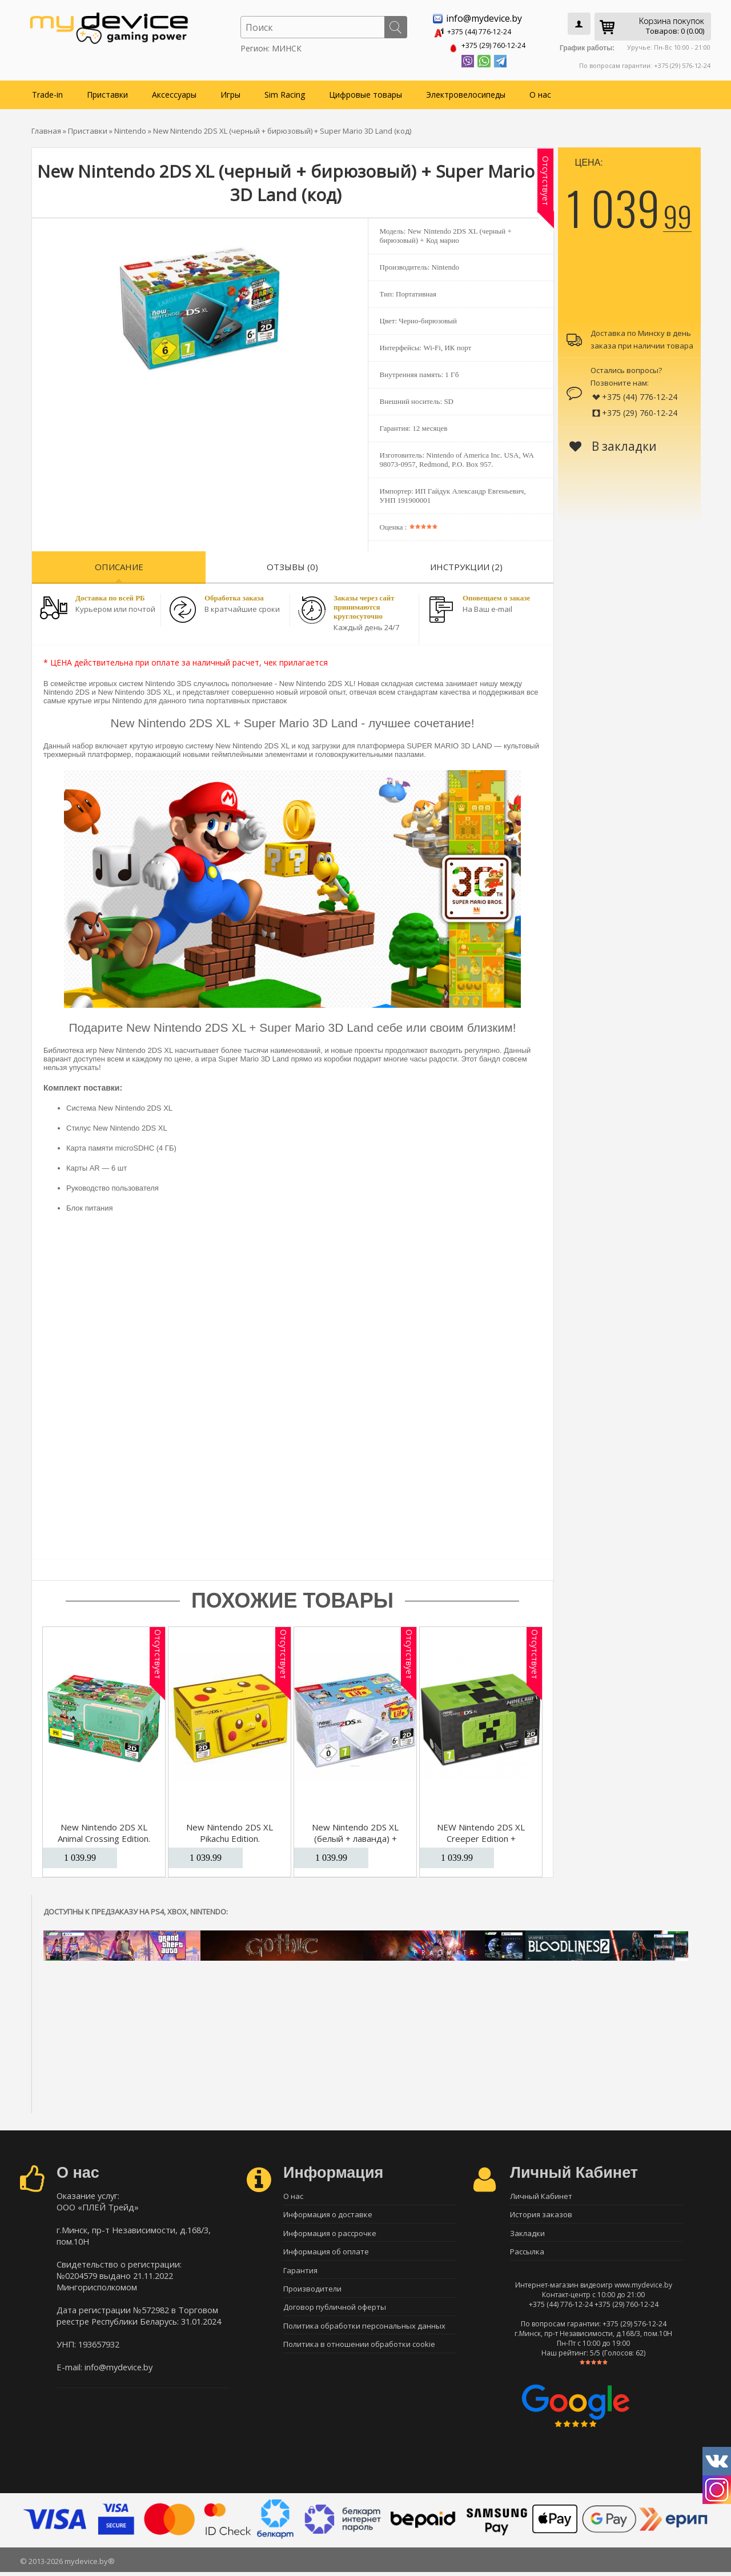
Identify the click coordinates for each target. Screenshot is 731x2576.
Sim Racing (284, 92)
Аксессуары (174, 92)
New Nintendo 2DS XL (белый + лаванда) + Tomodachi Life (355, 1836)
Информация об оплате (326, 2254)
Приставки (107, 92)
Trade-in (47, 92)
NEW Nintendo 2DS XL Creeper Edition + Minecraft (481, 1836)
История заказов (541, 2214)
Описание (119, 564)
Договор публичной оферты (334, 2314)
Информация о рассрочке (329, 2234)
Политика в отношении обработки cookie (359, 2354)
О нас (540, 92)
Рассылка (527, 2254)
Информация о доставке (327, 2214)
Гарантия (300, 2274)
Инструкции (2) (466, 564)
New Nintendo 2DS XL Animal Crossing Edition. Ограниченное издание (104, 1836)
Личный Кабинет (541, 2194)
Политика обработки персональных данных (364, 2334)
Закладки (527, 2234)
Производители (312, 2294)
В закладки (613, 444)
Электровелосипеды (465, 92)
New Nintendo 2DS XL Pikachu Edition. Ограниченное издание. (230, 1836)
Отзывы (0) (292, 564)
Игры (230, 92)
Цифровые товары (365, 92)
